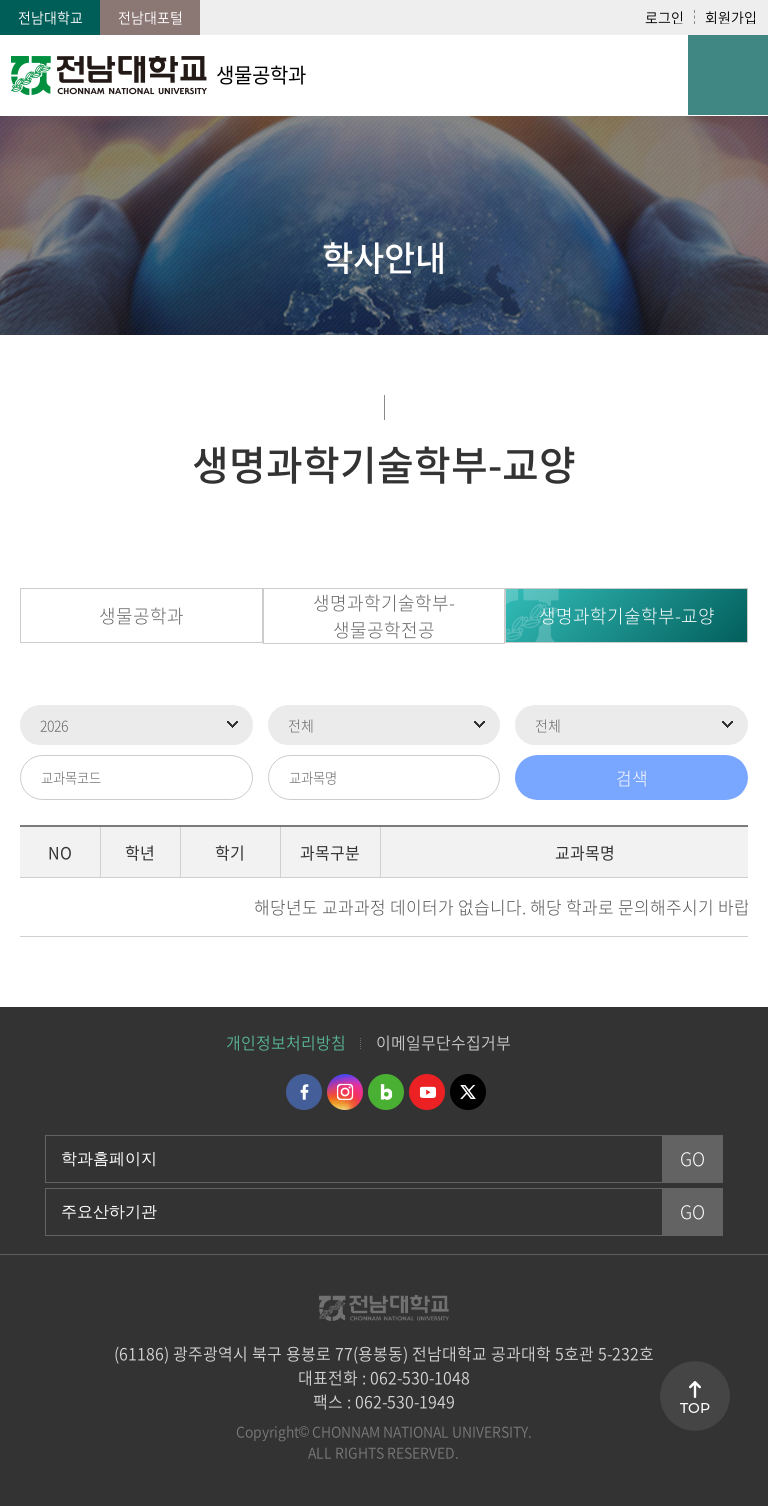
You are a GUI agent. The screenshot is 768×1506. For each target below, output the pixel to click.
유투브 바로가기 (427, 1092)
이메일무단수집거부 (443, 1042)
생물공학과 (141, 615)
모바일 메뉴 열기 (728, 75)
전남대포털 (150, 17)
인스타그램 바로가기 (345, 1092)
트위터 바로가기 (468, 1092)
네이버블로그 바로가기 (386, 1092)
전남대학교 (50, 17)
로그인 (664, 17)
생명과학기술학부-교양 (627, 615)
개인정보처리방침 (286, 1042)
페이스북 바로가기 (304, 1092)
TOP (695, 1408)
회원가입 (731, 17)
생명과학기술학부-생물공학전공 (384, 616)
